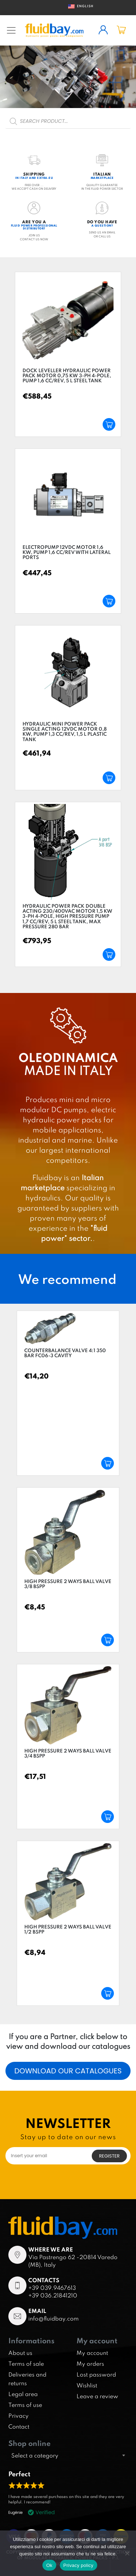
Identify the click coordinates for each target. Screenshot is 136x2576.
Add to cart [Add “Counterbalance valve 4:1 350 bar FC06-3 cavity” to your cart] (107, 1463)
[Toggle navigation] (11, 30)
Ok (49, 2565)
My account (92, 2352)
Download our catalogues (67, 2071)
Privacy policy (78, 2565)
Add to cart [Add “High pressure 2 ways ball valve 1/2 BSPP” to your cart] (107, 1993)
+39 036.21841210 (52, 2295)
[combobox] (68, 2455)
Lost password (96, 2374)
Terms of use (25, 2404)
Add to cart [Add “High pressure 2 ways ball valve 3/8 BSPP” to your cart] (107, 1640)
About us (20, 2352)
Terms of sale (26, 2363)
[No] (127, 2553)
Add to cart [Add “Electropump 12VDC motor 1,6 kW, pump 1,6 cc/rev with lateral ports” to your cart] (109, 601)
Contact (18, 2426)
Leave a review (97, 2396)
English (78, 6)
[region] (68, 77)
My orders (90, 2363)
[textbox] (68, 2455)
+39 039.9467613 (52, 2287)
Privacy (18, 2415)
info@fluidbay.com (53, 2318)
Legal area (23, 2393)
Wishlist (87, 2385)
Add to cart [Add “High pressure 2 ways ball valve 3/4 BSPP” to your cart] (107, 1816)
